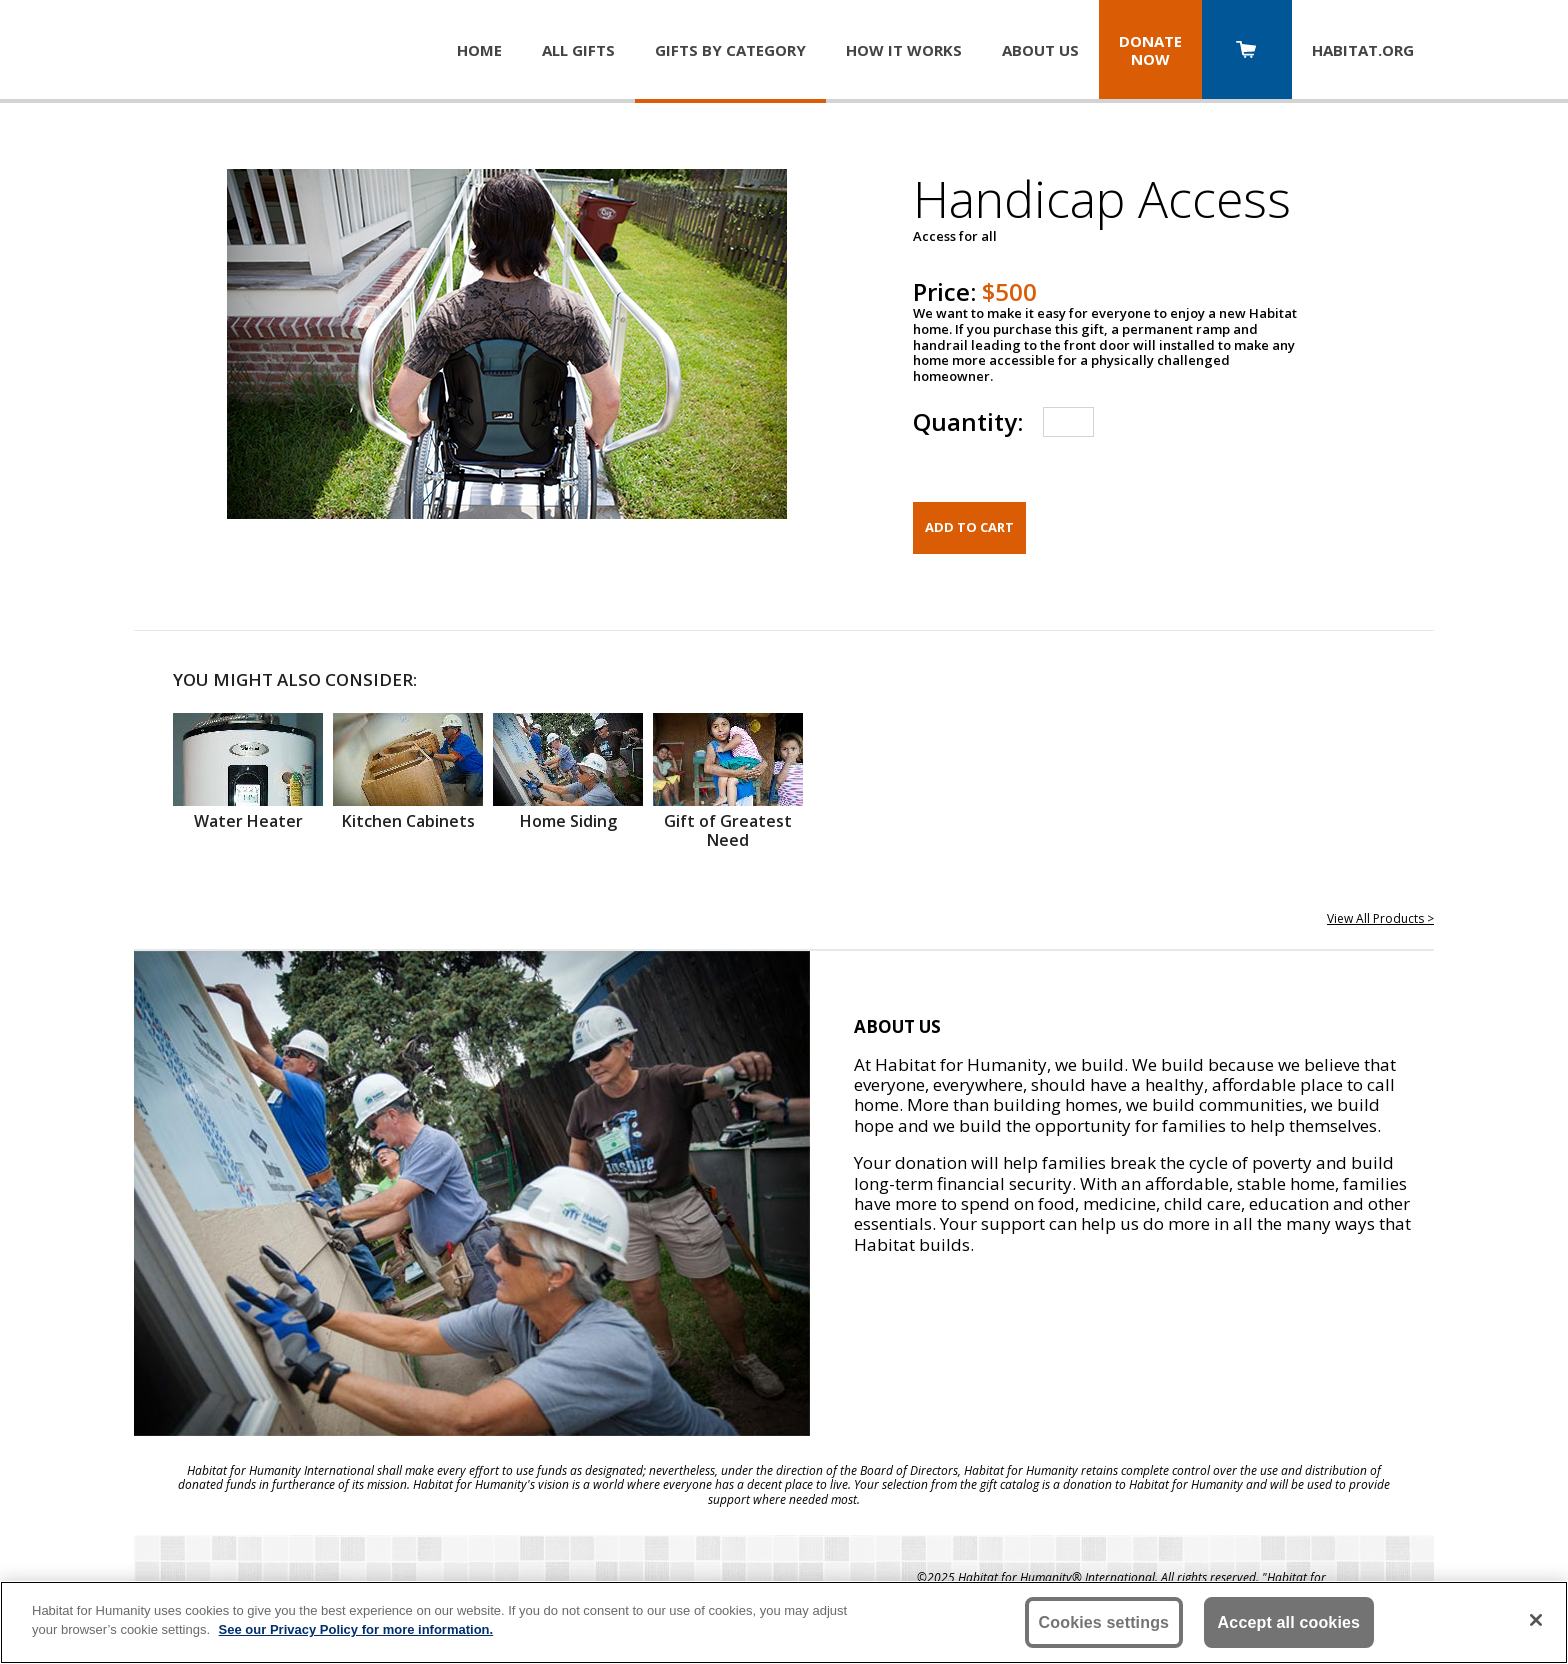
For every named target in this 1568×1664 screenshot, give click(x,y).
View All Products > (1380, 918)
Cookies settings (1104, 1622)
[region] (784, 1622)
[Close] (1536, 1620)
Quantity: (968, 421)
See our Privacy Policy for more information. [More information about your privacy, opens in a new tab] (356, 1629)
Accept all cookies (1289, 1622)
